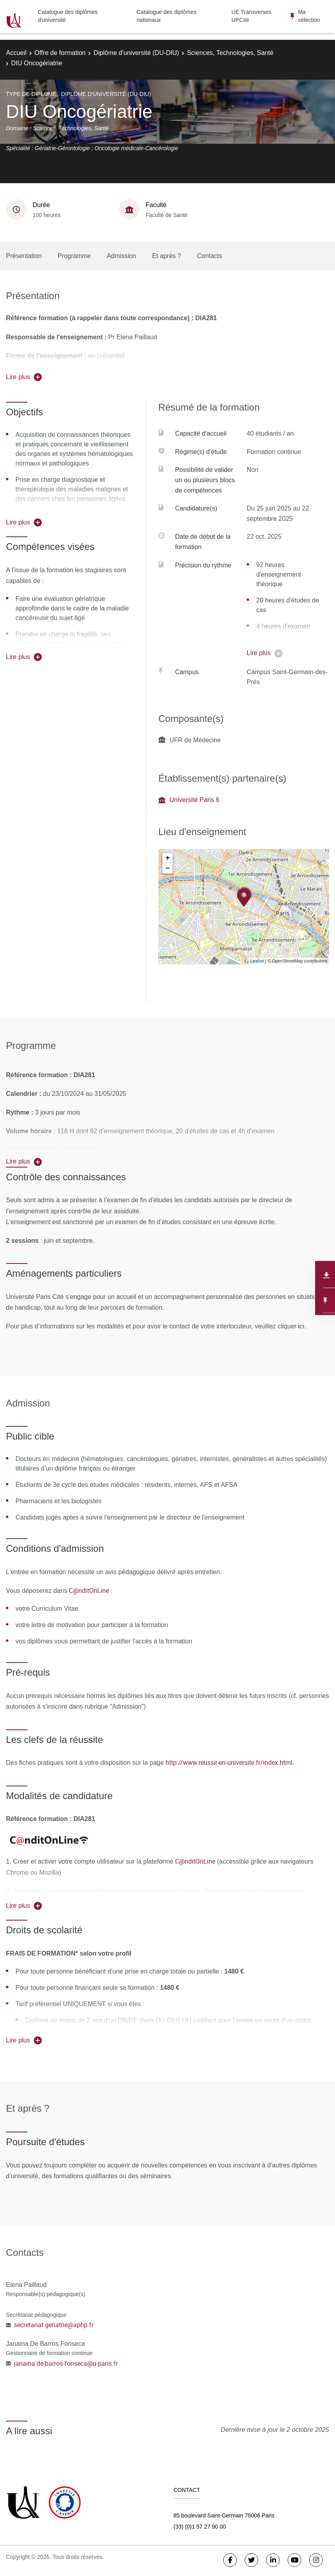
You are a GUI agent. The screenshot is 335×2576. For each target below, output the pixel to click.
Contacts (209, 255)
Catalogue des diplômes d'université (67, 16)
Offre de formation (60, 52)
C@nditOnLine (195, 1861)
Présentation (24, 255)
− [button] (168, 868)
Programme (74, 255)
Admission (121, 255)
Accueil (16, 52)
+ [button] (168, 858)
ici (300, 1326)
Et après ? (166, 255)
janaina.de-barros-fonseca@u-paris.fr (66, 2363)
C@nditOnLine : (90, 1590)
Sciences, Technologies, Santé (230, 52)
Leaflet (257, 961)
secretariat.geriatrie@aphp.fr (53, 2324)
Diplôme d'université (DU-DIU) (136, 52)
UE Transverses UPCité (251, 16)
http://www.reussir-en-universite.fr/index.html (229, 1762)
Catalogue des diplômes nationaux (166, 16)
